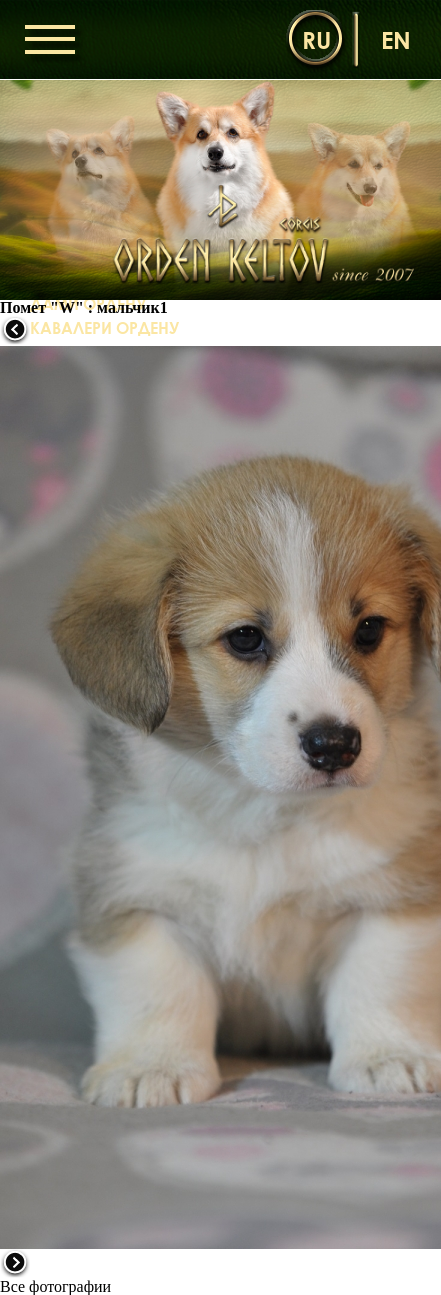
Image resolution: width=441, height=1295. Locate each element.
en (396, 39)
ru (316, 39)
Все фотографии (55, 1286)
